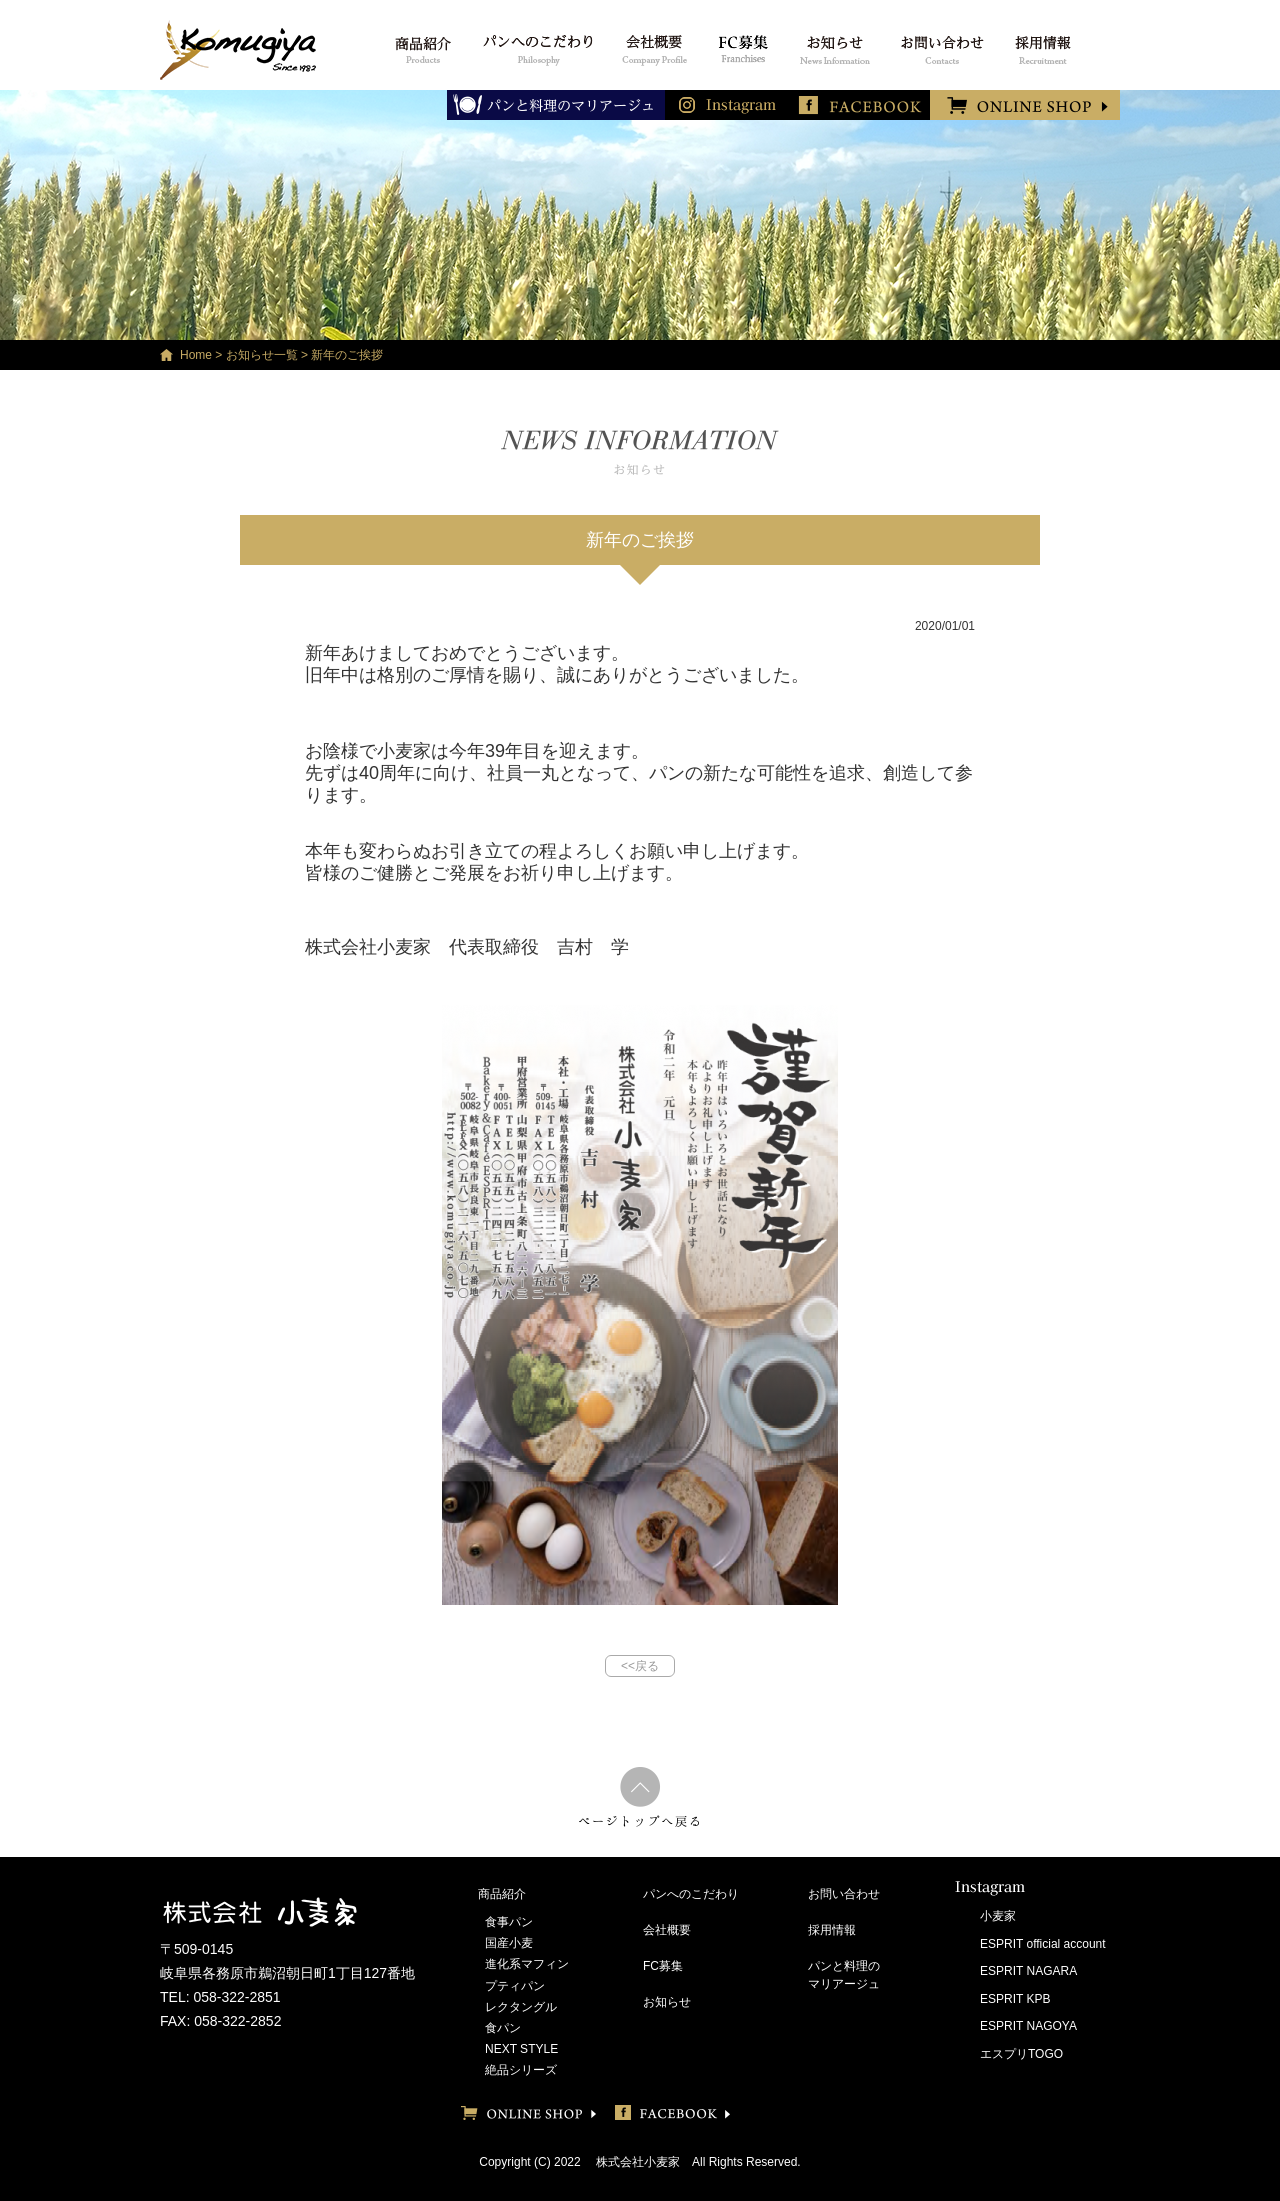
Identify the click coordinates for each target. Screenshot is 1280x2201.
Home (196, 355)
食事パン (509, 1922)
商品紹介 (502, 1894)
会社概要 (667, 1930)
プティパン (515, 1986)
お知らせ (667, 2002)
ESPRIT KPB (1015, 1999)
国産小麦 (509, 1943)
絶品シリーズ (521, 2070)
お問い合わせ (844, 1894)
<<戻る (640, 1666)
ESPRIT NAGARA (1028, 1971)
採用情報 (832, 1930)
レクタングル (521, 2007)
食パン (503, 2028)
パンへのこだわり (691, 1894)
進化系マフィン (527, 1964)
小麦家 (998, 1916)
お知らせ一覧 (262, 355)
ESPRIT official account (1043, 1944)
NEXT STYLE (521, 2049)
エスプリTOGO (1021, 2054)
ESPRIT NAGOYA (1028, 2026)
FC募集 (663, 1966)
